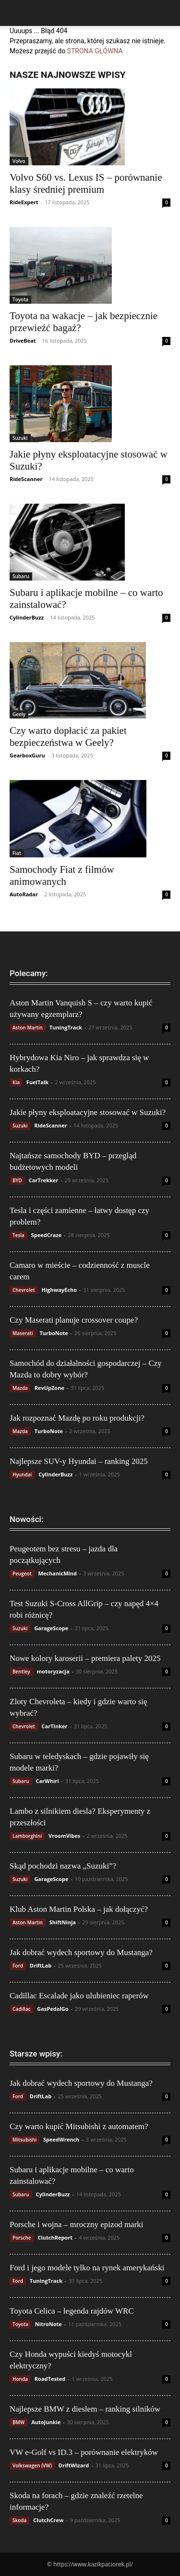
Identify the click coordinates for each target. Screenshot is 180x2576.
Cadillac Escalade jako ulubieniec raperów (79, 1995)
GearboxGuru (27, 755)
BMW (18, 2422)
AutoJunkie (45, 2422)
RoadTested (50, 2378)
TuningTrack (65, 1027)
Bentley (21, 1671)
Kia (16, 1082)
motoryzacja (52, 1671)
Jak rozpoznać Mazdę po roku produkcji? (77, 1418)
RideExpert (24, 202)
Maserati (22, 1333)
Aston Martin (27, 1027)
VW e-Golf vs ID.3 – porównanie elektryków (84, 2452)
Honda (20, 2379)
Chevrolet (23, 1290)
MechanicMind (57, 1573)
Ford (17, 1965)
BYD (17, 1180)
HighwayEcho (59, 1289)
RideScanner (26, 479)
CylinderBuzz (27, 617)
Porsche (21, 2237)
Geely (18, 714)
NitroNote (48, 2324)
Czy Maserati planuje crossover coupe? (74, 1320)
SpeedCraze (46, 1234)
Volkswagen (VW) (32, 2465)
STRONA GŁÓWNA (95, 51)
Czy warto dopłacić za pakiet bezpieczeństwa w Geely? (68, 736)
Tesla (18, 1235)
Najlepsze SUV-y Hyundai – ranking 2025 (79, 1461)
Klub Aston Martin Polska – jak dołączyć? (79, 1909)
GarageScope (51, 1628)
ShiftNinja (62, 1922)
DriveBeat (23, 340)
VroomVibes (64, 1835)
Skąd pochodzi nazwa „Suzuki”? (63, 1865)
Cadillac (21, 2009)
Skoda (19, 2520)
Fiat (16, 853)
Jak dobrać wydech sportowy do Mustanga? (81, 1952)
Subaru (20, 576)
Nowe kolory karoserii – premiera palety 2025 (85, 1658)
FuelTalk (37, 1082)
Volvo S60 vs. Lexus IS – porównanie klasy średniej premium (86, 183)
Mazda (20, 1388)
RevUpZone (49, 1387)
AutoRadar (24, 894)
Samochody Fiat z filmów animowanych (62, 875)
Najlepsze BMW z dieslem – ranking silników (85, 2409)
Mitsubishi (24, 2139)
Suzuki (20, 437)
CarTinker (55, 1726)
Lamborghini (27, 1836)
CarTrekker (44, 1180)
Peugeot (22, 1573)
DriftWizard (74, 2465)
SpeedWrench (61, 2139)
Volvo (18, 161)
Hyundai (22, 1474)
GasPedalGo (52, 2008)
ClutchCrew (48, 2520)
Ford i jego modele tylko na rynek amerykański (87, 2267)
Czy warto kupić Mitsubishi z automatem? (79, 2126)
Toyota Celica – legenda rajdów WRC (72, 2311)
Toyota (20, 299)
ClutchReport (54, 2237)
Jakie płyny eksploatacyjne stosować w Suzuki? (88, 1112)
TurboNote (53, 1333)
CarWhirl (47, 1780)
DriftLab (40, 1965)
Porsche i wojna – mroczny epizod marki (77, 2224)
